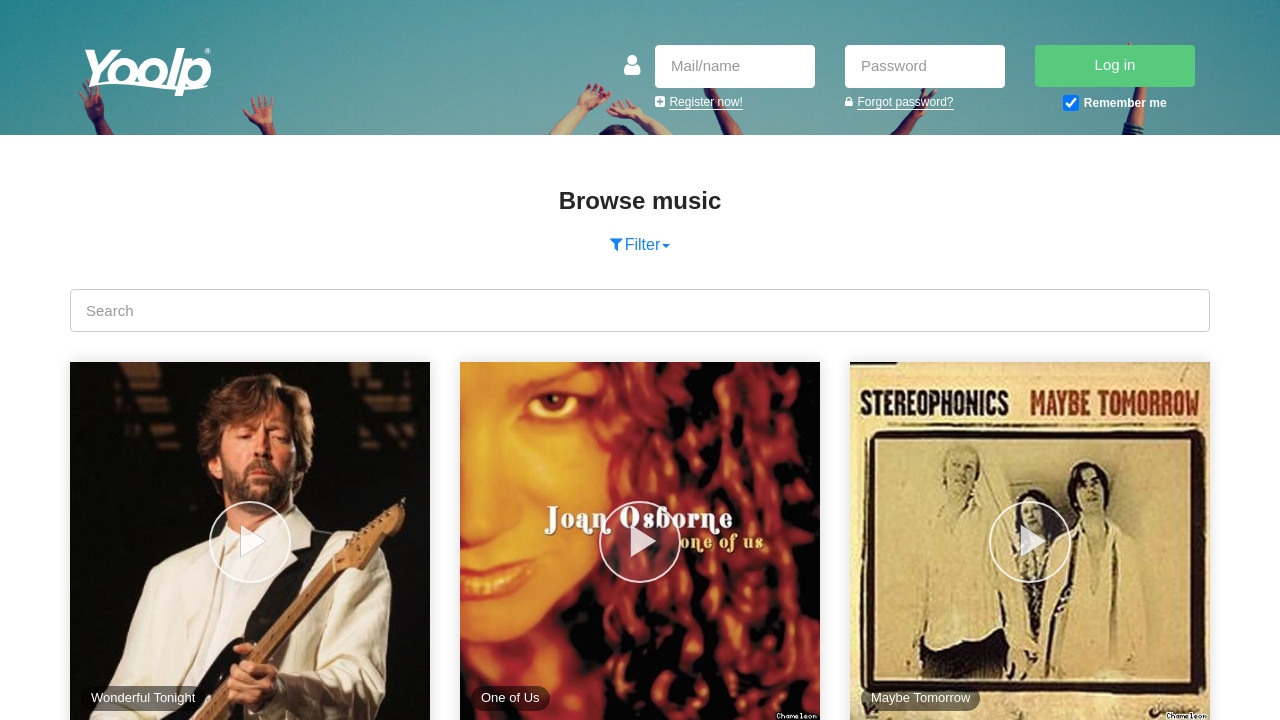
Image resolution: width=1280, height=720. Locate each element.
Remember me (1125, 103)
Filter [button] (640, 244)
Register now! (705, 102)
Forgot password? (905, 102)
